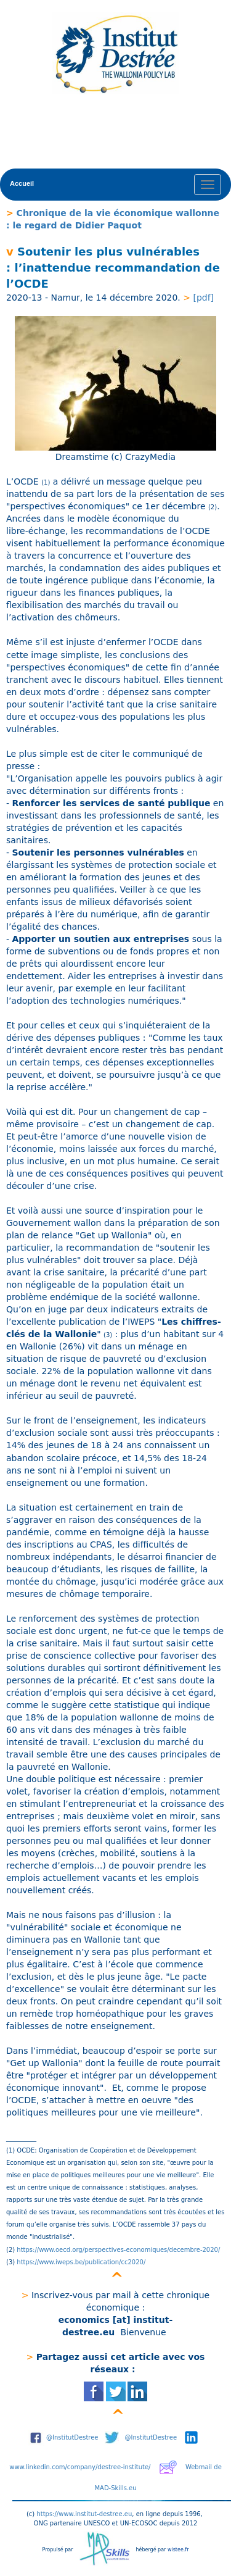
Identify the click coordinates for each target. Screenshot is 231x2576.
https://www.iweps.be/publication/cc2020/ (80, 2262)
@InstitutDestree (72, 2437)
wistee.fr (178, 2550)
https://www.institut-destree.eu (84, 2514)
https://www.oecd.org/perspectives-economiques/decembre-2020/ (119, 2249)
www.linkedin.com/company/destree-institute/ (79, 2467)
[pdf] (202, 297)
